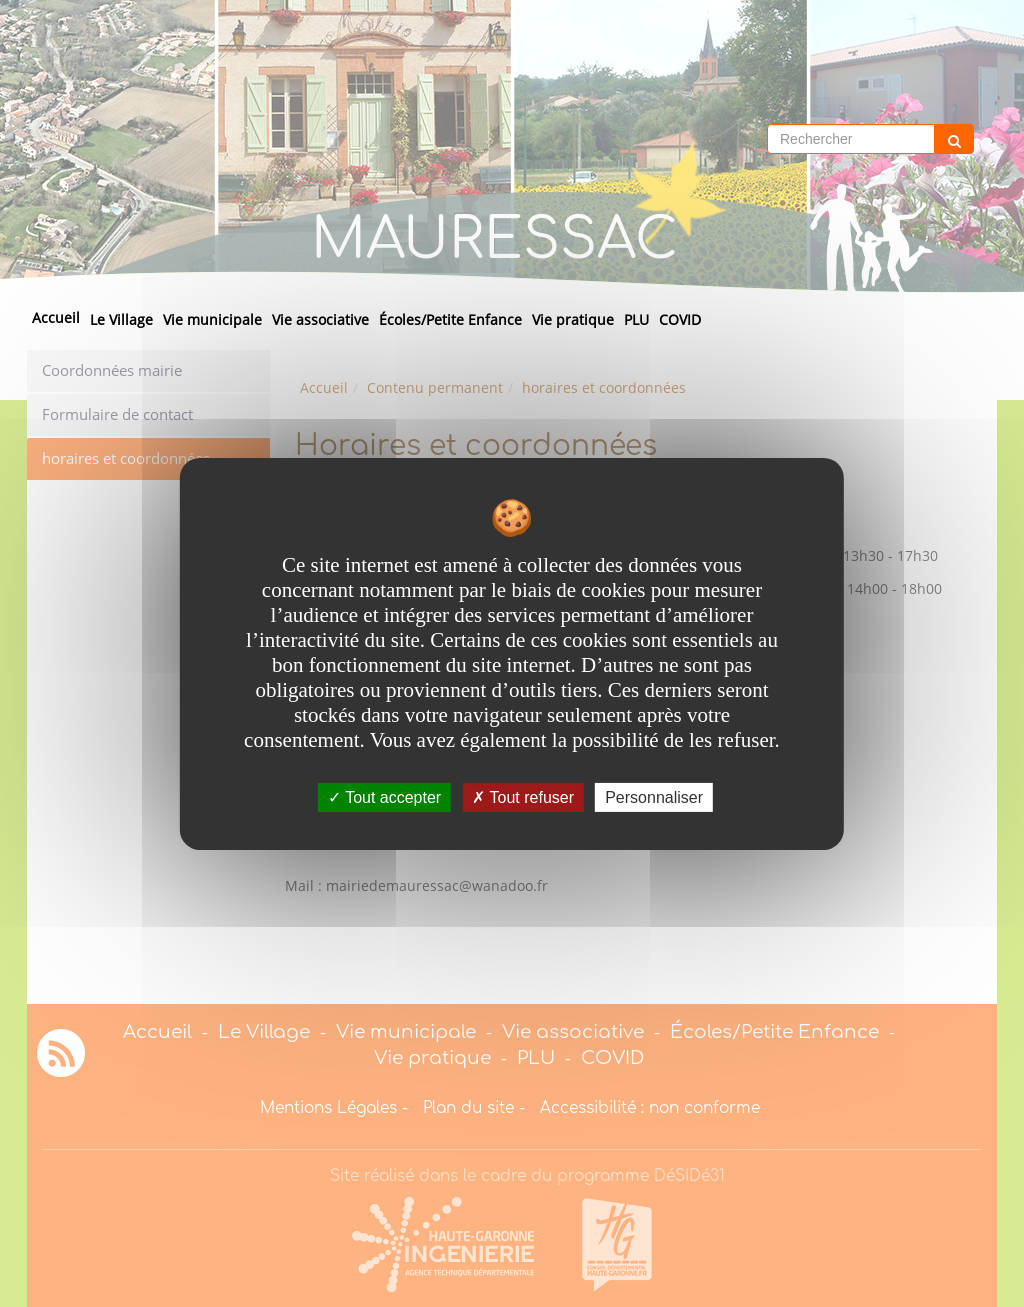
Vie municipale (212, 319)
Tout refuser (523, 796)
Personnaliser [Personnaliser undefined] (654, 796)
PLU (636, 319)
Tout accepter (384, 796)
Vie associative (320, 319)
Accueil (56, 317)
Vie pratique (573, 319)
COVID (680, 319)
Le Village (121, 319)
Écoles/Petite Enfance (450, 319)
